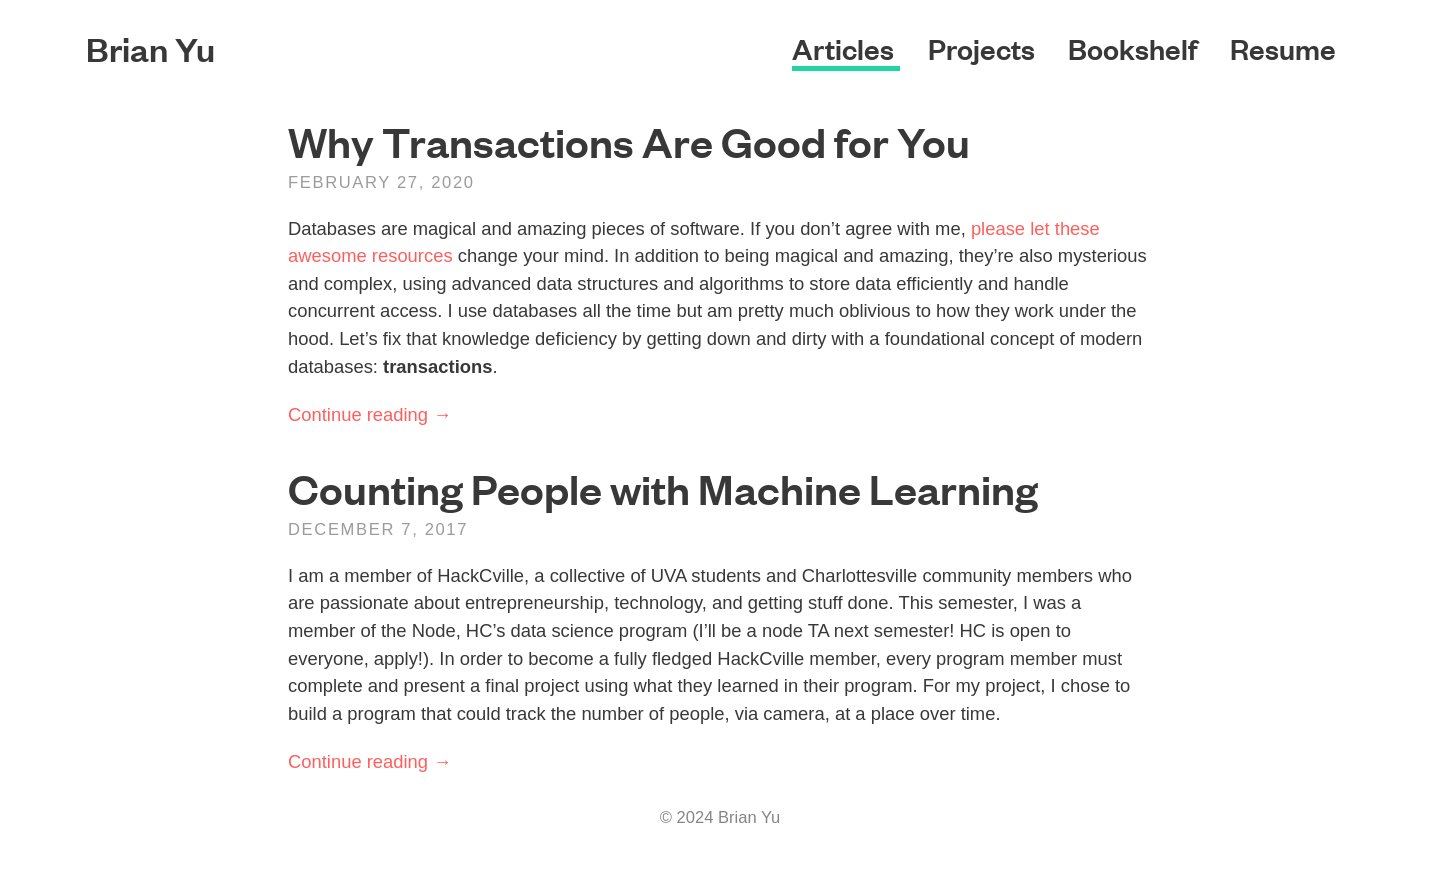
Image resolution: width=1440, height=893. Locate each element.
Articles (846, 48)
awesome (327, 255)
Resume (1283, 48)
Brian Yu (150, 48)
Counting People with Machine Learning (663, 488)
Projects (984, 48)
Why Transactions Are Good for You (629, 141)
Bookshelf (1135, 48)
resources (412, 255)
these (1077, 228)
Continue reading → (370, 414)
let (1039, 228)
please (998, 228)
